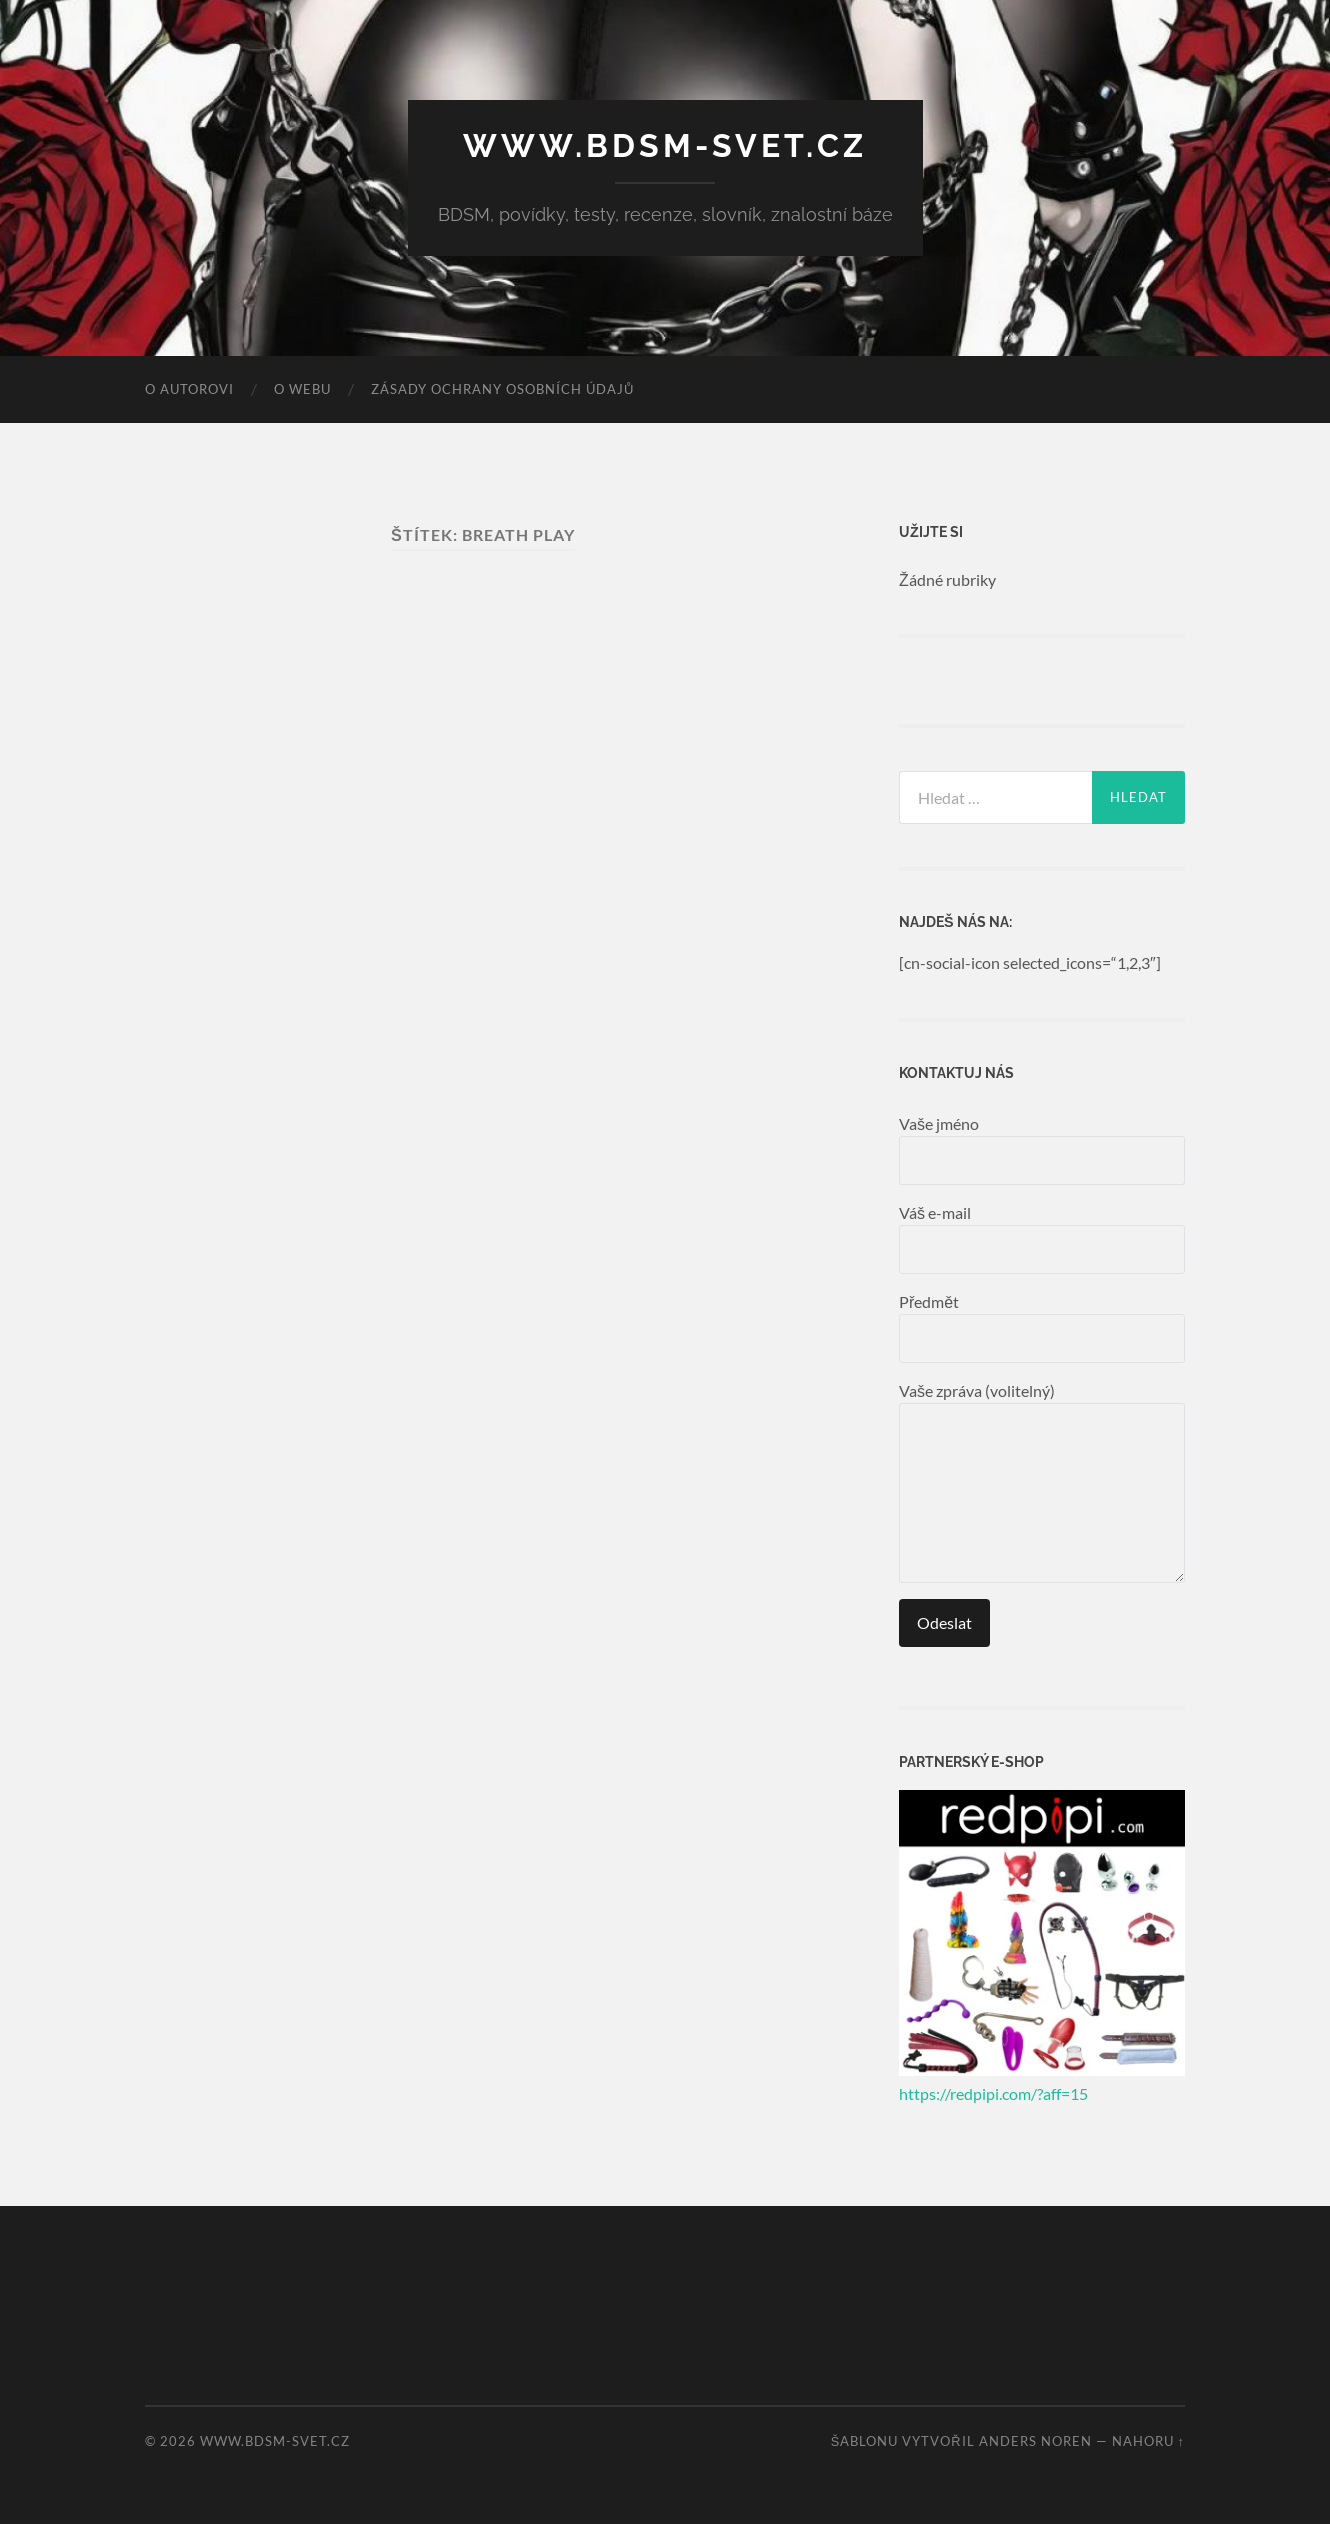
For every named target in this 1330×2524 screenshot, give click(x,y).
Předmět (1042, 1327)
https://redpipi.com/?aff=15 (993, 2093)
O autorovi (189, 389)
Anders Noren (1035, 2441)
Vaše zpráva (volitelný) (1042, 1482)
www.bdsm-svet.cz (665, 145)
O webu (302, 389)
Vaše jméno (1042, 1149)
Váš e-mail (1042, 1238)
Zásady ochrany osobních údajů (502, 389)
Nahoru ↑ (1148, 2441)
